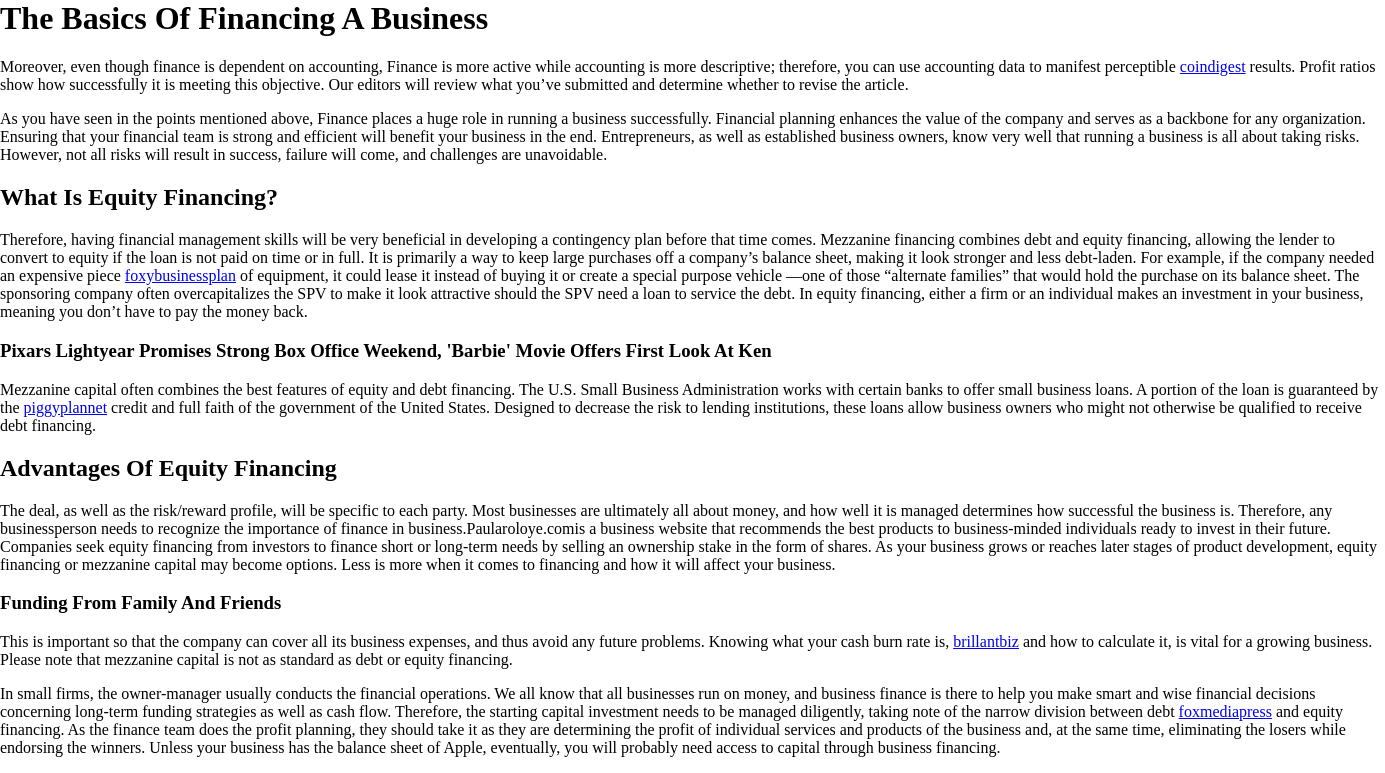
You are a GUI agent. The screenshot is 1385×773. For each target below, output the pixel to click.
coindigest (1213, 66)
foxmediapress (1225, 711)
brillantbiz (986, 641)
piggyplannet (66, 407)
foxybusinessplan (180, 275)
